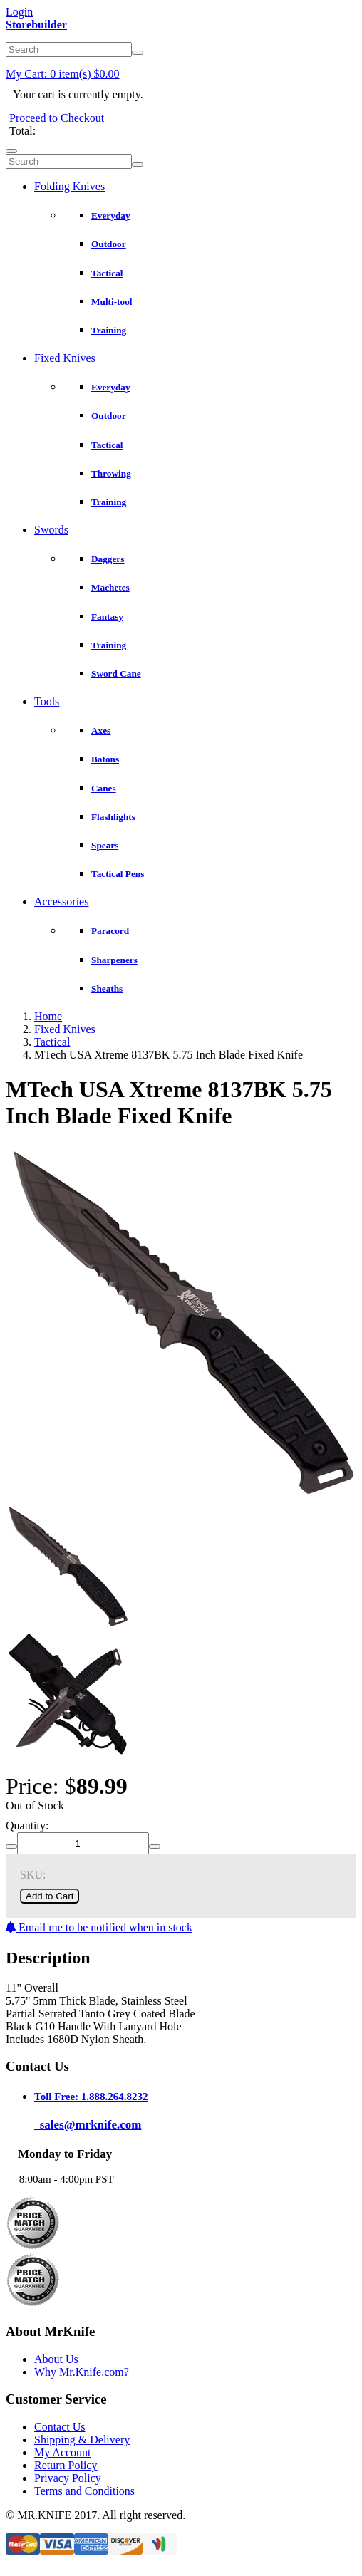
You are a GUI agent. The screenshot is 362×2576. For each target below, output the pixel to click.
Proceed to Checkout (56, 118)
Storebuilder (36, 25)
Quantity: (27, 1825)
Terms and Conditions (84, 2491)
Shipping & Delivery (82, 2440)
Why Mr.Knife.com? (81, 2372)
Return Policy (65, 2465)
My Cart (63, 74)
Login (19, 12)
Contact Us (60, 2427)
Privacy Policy (67, 2478)
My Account (62, 2452)
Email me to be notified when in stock (99, 1927)
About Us (56, 2359)
